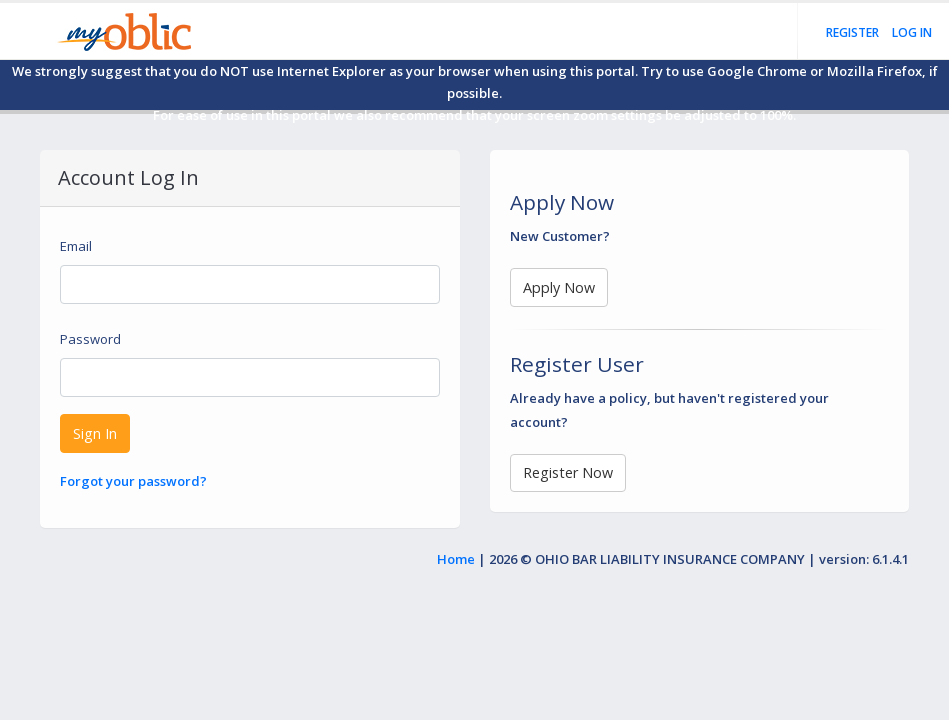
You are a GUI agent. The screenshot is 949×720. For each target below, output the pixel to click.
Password (90, 339)
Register (852, 32)
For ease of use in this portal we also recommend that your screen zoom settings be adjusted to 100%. (474, 115)
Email (76, 246)
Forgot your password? (133, 481)
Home (456, 559)
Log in (912, 32)
